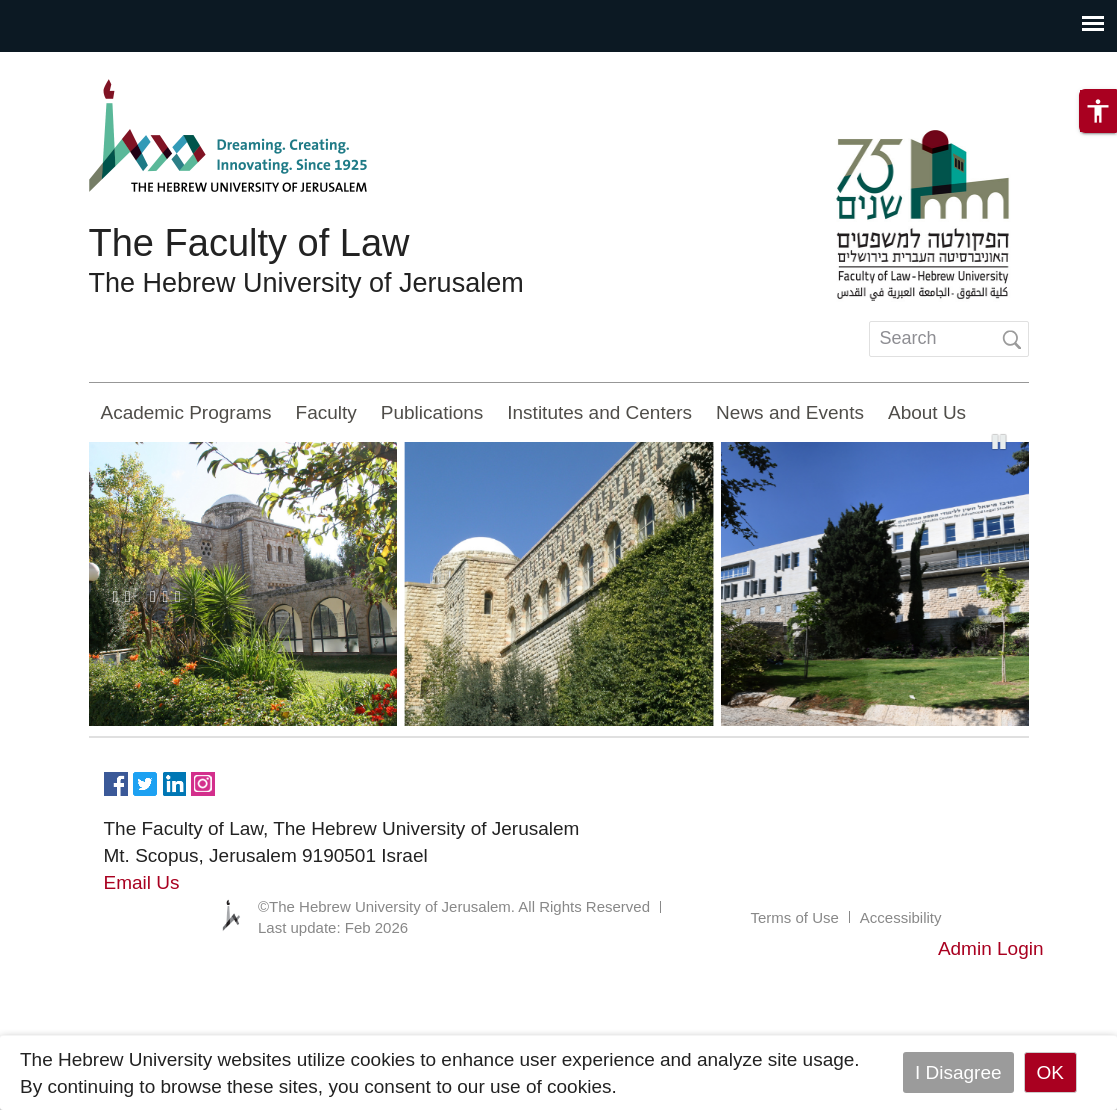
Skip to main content (86, 65)
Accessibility (901, 917)
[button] (1098, 111)
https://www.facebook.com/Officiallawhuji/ (116, 782)
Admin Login (991, 948)
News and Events (790, 412)
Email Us (142, 882)
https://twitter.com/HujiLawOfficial (145, 782)
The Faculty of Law (249, 243)
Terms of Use (794, 917)
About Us (927, 412)
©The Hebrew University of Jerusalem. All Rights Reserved (454, 906)
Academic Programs (186, 412)
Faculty (326, 412)
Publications (432, 412)
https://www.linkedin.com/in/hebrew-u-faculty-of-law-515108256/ (174, 782)
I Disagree (958, 1072)
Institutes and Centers (599, 412)
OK (1050, 1072)
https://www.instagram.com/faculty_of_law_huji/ (203, 782)
